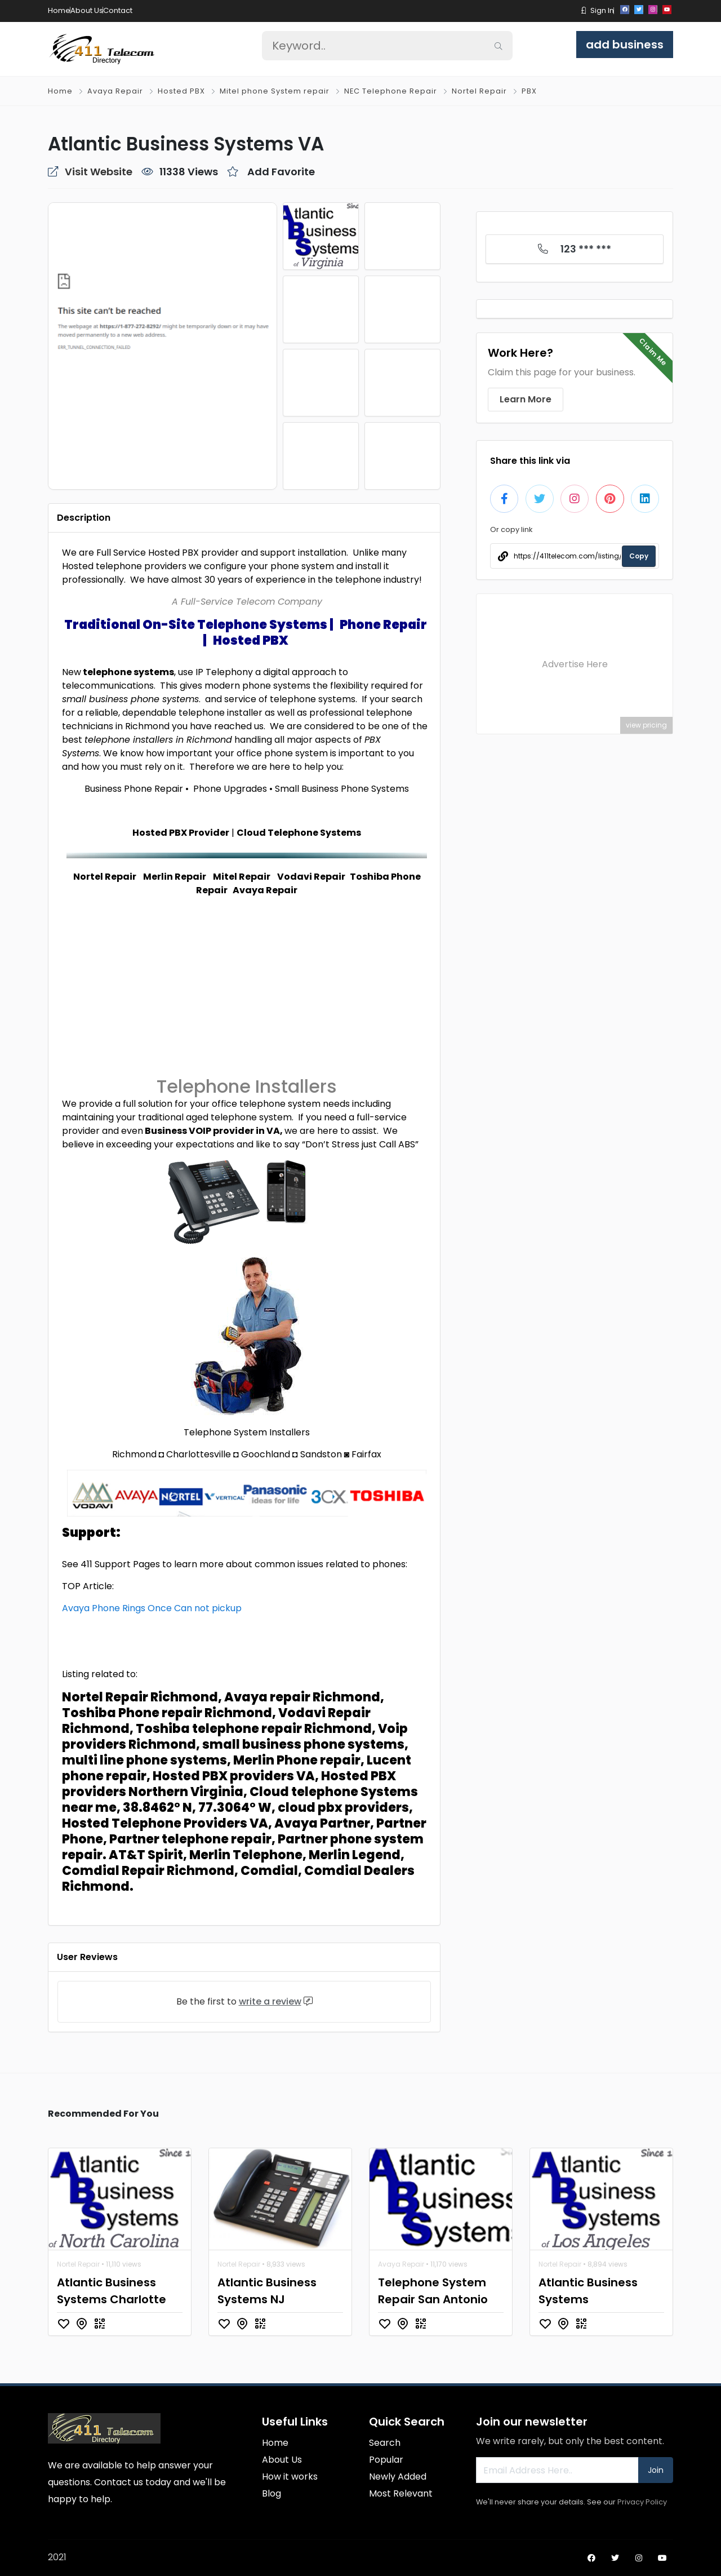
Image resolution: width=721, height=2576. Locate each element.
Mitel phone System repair (275, 91)
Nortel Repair (479, 91)
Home (59, 10)
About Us (86, 10)
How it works (290, 2476)
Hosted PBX (181, 91)
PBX (529, 91)
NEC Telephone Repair (390, 91)
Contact (117, 10)
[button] (583, 10)
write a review (270, 2001)
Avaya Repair (115, 91)
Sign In (602, 10)
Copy (638, 556)
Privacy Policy (642, 2502)
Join (656, 2470)
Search (384, 2442)
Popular (386, 2459)
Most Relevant (401, 2493)
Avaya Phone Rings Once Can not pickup (152, 1608)
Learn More (525, 399)
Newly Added (397, 2476)
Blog (271, 2493)
